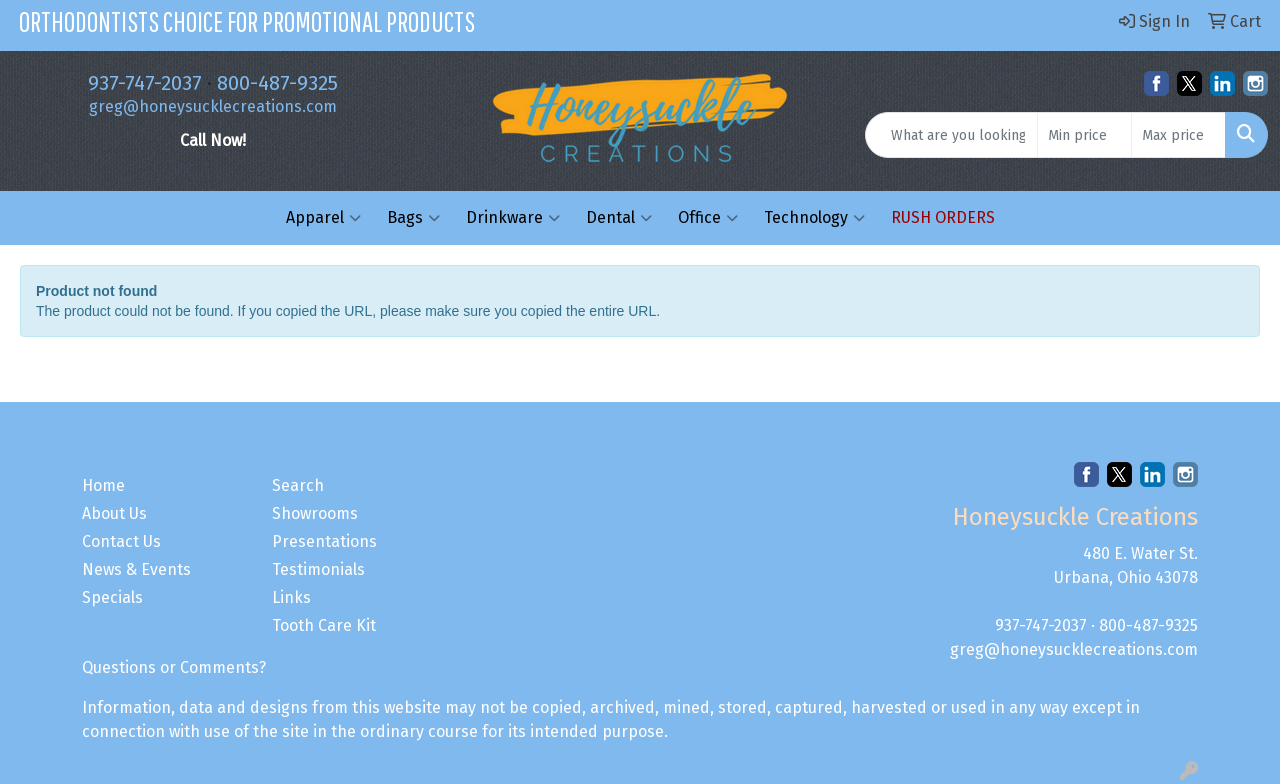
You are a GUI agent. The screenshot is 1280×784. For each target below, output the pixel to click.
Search (298, 485)
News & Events (136, 569)
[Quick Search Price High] (1178, 135)
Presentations (324, 541)
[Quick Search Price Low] (1084, 135)
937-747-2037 (145, 83)
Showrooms (315, 513)
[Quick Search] (951, 135)
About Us (114, 513)
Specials (112, 597)
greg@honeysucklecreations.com (213, 106)
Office (708, 218)
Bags (413, 218)
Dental (619, 218)
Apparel (323, 218)
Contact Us (121, 541)
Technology (814, 218)
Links (291, 597)
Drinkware (513, 218)
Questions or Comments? (174, 667)
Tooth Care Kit (324, 625)
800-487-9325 (277, 83)
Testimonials (318, 569)
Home (103, 485)
